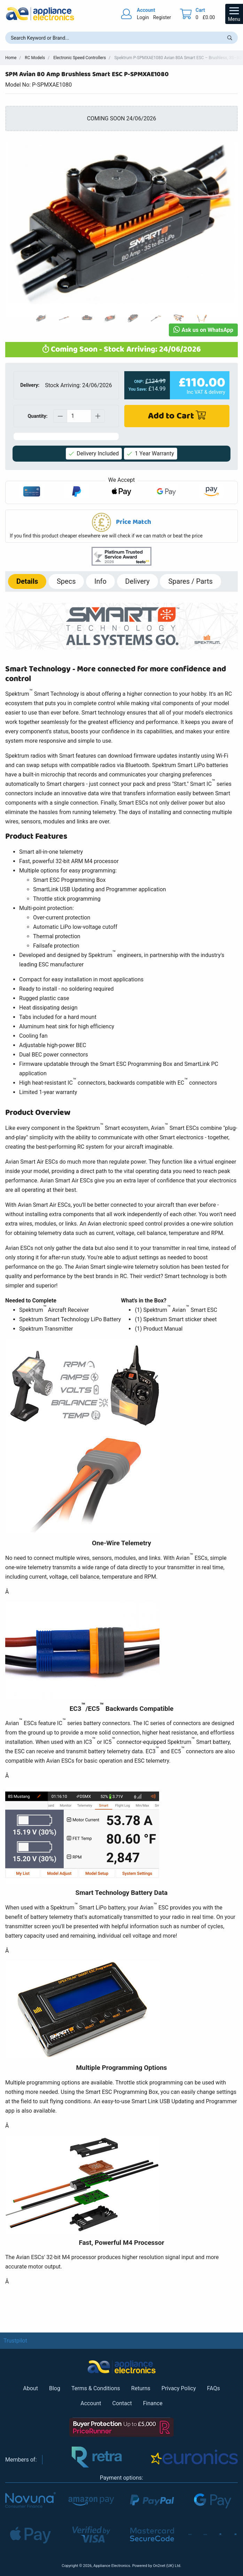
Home (10, 57)
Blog (54, 2388)
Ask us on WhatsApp (203, 330)
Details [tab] (27, 581)
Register (162, 17)
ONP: (139, 382)
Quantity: (37, 415)
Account (90, 2403)
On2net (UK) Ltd (166, 2565)
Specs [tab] (66, 581)
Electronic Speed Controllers (79, 57)
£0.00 (209, 17)
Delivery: (29, 385)
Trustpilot (15, 2340)
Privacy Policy (179, 2388)
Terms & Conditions (95, 2388)
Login (143, 17)
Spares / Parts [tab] (190, 581)
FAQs (213, 2388)
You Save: (137, 389)
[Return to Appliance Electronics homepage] (40, 13)
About (30, 2388)
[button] (121, 526)
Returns (140, 2388)
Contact (122, 2403)
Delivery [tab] (137, 581)
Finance (153, 2403)
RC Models (35, 57)
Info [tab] (100, 581)
